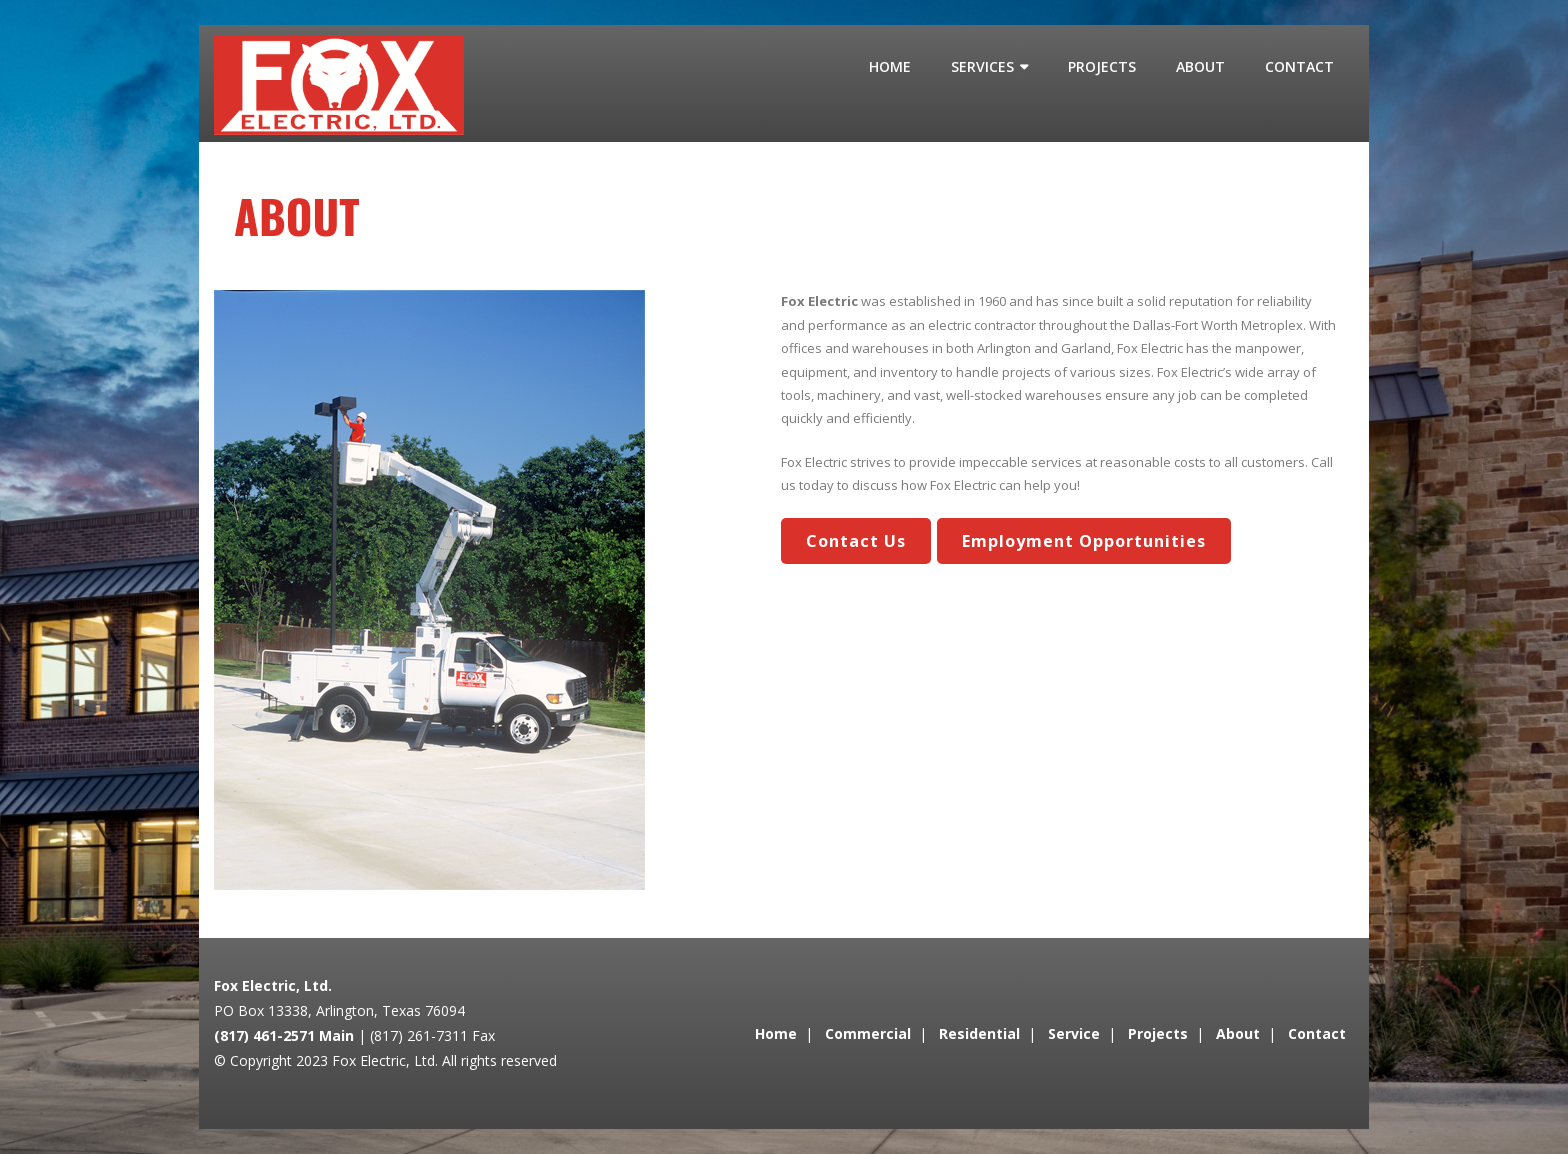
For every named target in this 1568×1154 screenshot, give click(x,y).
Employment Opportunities (1084, 541)
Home (776, 1033)
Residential (979, 1033)
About (1238, 1033)
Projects (1158, 1033)
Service (1074, 1033)
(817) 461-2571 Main (284, 1035)
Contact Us (856, 541)
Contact (1317, 1033)
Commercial (868, 1033)
